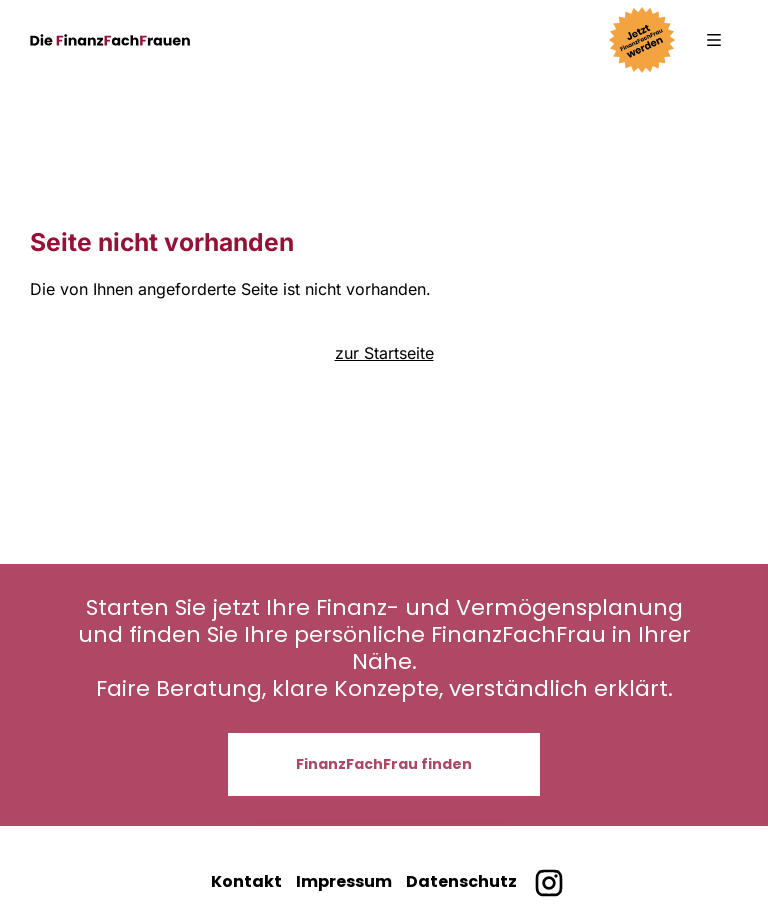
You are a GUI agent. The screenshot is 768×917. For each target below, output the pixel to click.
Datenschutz (461, 881)
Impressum (344, 881)
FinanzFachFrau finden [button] (384, 764)
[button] (714, 40)
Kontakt (246, 881)
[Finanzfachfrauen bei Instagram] (548, 883)
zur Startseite (384, 353)
